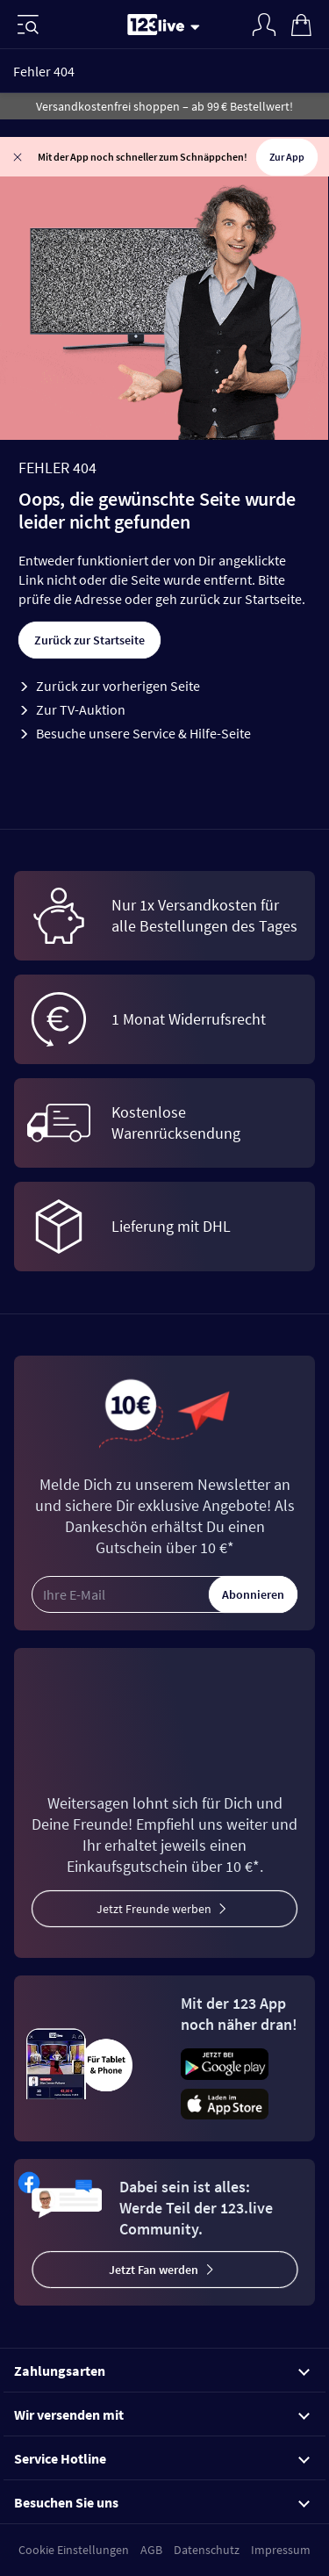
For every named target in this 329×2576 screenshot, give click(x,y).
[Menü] (28, 25)
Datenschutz (207, 2550)
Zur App (286, 156)
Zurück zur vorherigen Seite (118, 685)
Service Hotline (162, 2458)
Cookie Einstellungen (73, 2550)
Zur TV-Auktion (80, 709)
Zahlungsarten (162, 2370)
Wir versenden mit (162, 2414)
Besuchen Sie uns (162, 2502)
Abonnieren (253, 1594)
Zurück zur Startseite (89, 640)
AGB (151, 2550)
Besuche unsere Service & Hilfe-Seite (143, 733)
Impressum (281, 2550)
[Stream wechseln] (198, 26)
